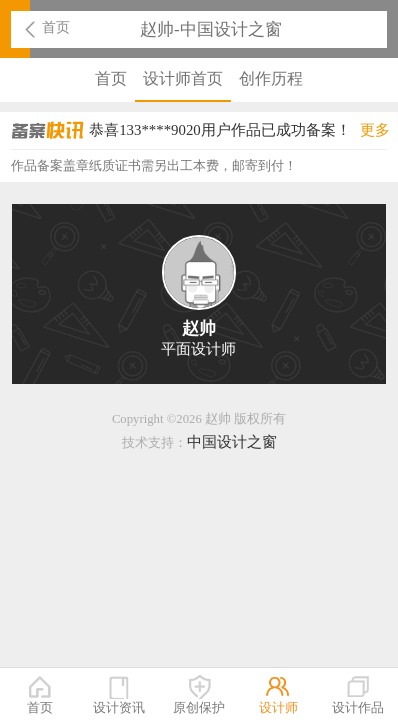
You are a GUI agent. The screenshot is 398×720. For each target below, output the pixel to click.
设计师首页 (183, 78)
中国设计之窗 (232, 442)
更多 (375, 130)
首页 (56, 27)
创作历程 (271, 78)
